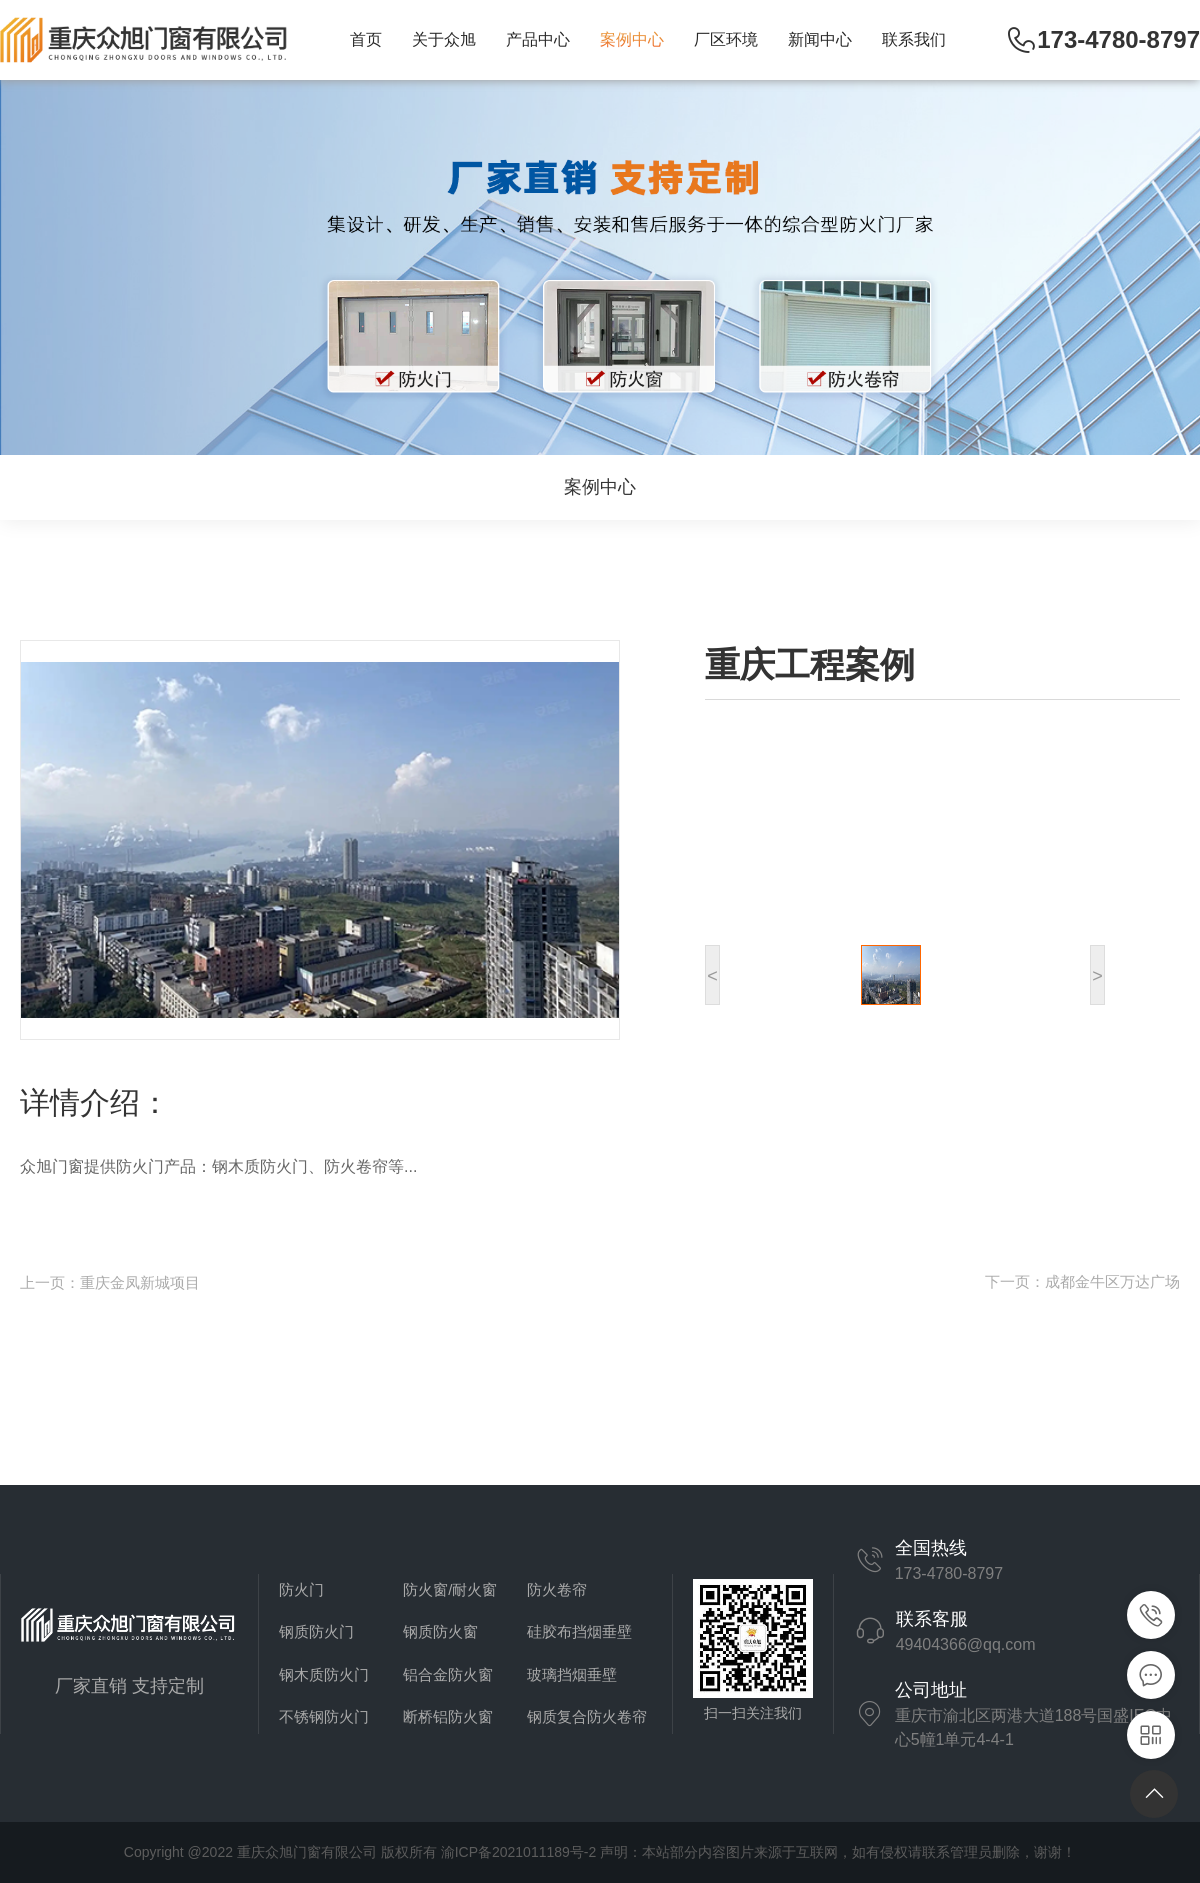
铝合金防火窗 (448, 1674)
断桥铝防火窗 (448, 1716)
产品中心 (538, 39)
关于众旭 (444, 39)
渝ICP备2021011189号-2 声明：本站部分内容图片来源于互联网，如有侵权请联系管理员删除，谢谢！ (759, 1852)
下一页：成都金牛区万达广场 (1082, 1281)
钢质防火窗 (440, 1631)
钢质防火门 (316, 1631)
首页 (366, 39)
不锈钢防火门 (324, 1716)
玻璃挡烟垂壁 (572, 1674)
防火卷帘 (557, 1589)
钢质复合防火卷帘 (587, 1716)
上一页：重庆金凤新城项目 (110, 1282)
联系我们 (914, 39)
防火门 (301, 1589)
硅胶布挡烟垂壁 (579, 1631)
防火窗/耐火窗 (450, 1589)
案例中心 (632, 39)
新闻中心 (820, 39)
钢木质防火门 (324, 1674)
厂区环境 (726, 39)
